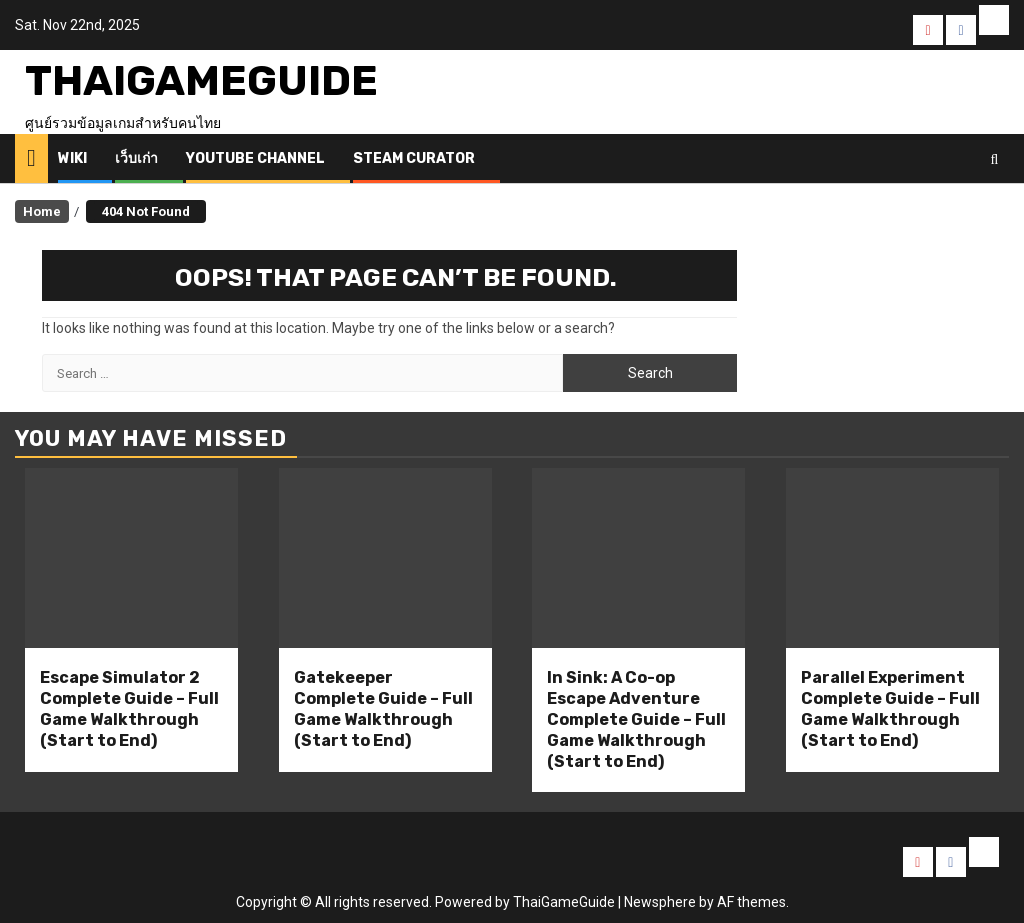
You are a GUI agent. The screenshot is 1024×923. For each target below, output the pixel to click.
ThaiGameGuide (201, 81)
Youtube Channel (255, 158)
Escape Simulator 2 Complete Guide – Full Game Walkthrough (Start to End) (129, 708)
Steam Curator (414, 158)
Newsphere (660, 902)
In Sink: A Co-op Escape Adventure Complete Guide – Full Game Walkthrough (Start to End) (636, 719)
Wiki (72, 158)
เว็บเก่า (136, 158)
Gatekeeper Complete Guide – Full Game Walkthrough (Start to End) (383, 708)
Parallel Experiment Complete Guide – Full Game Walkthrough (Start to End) (890, 708)
